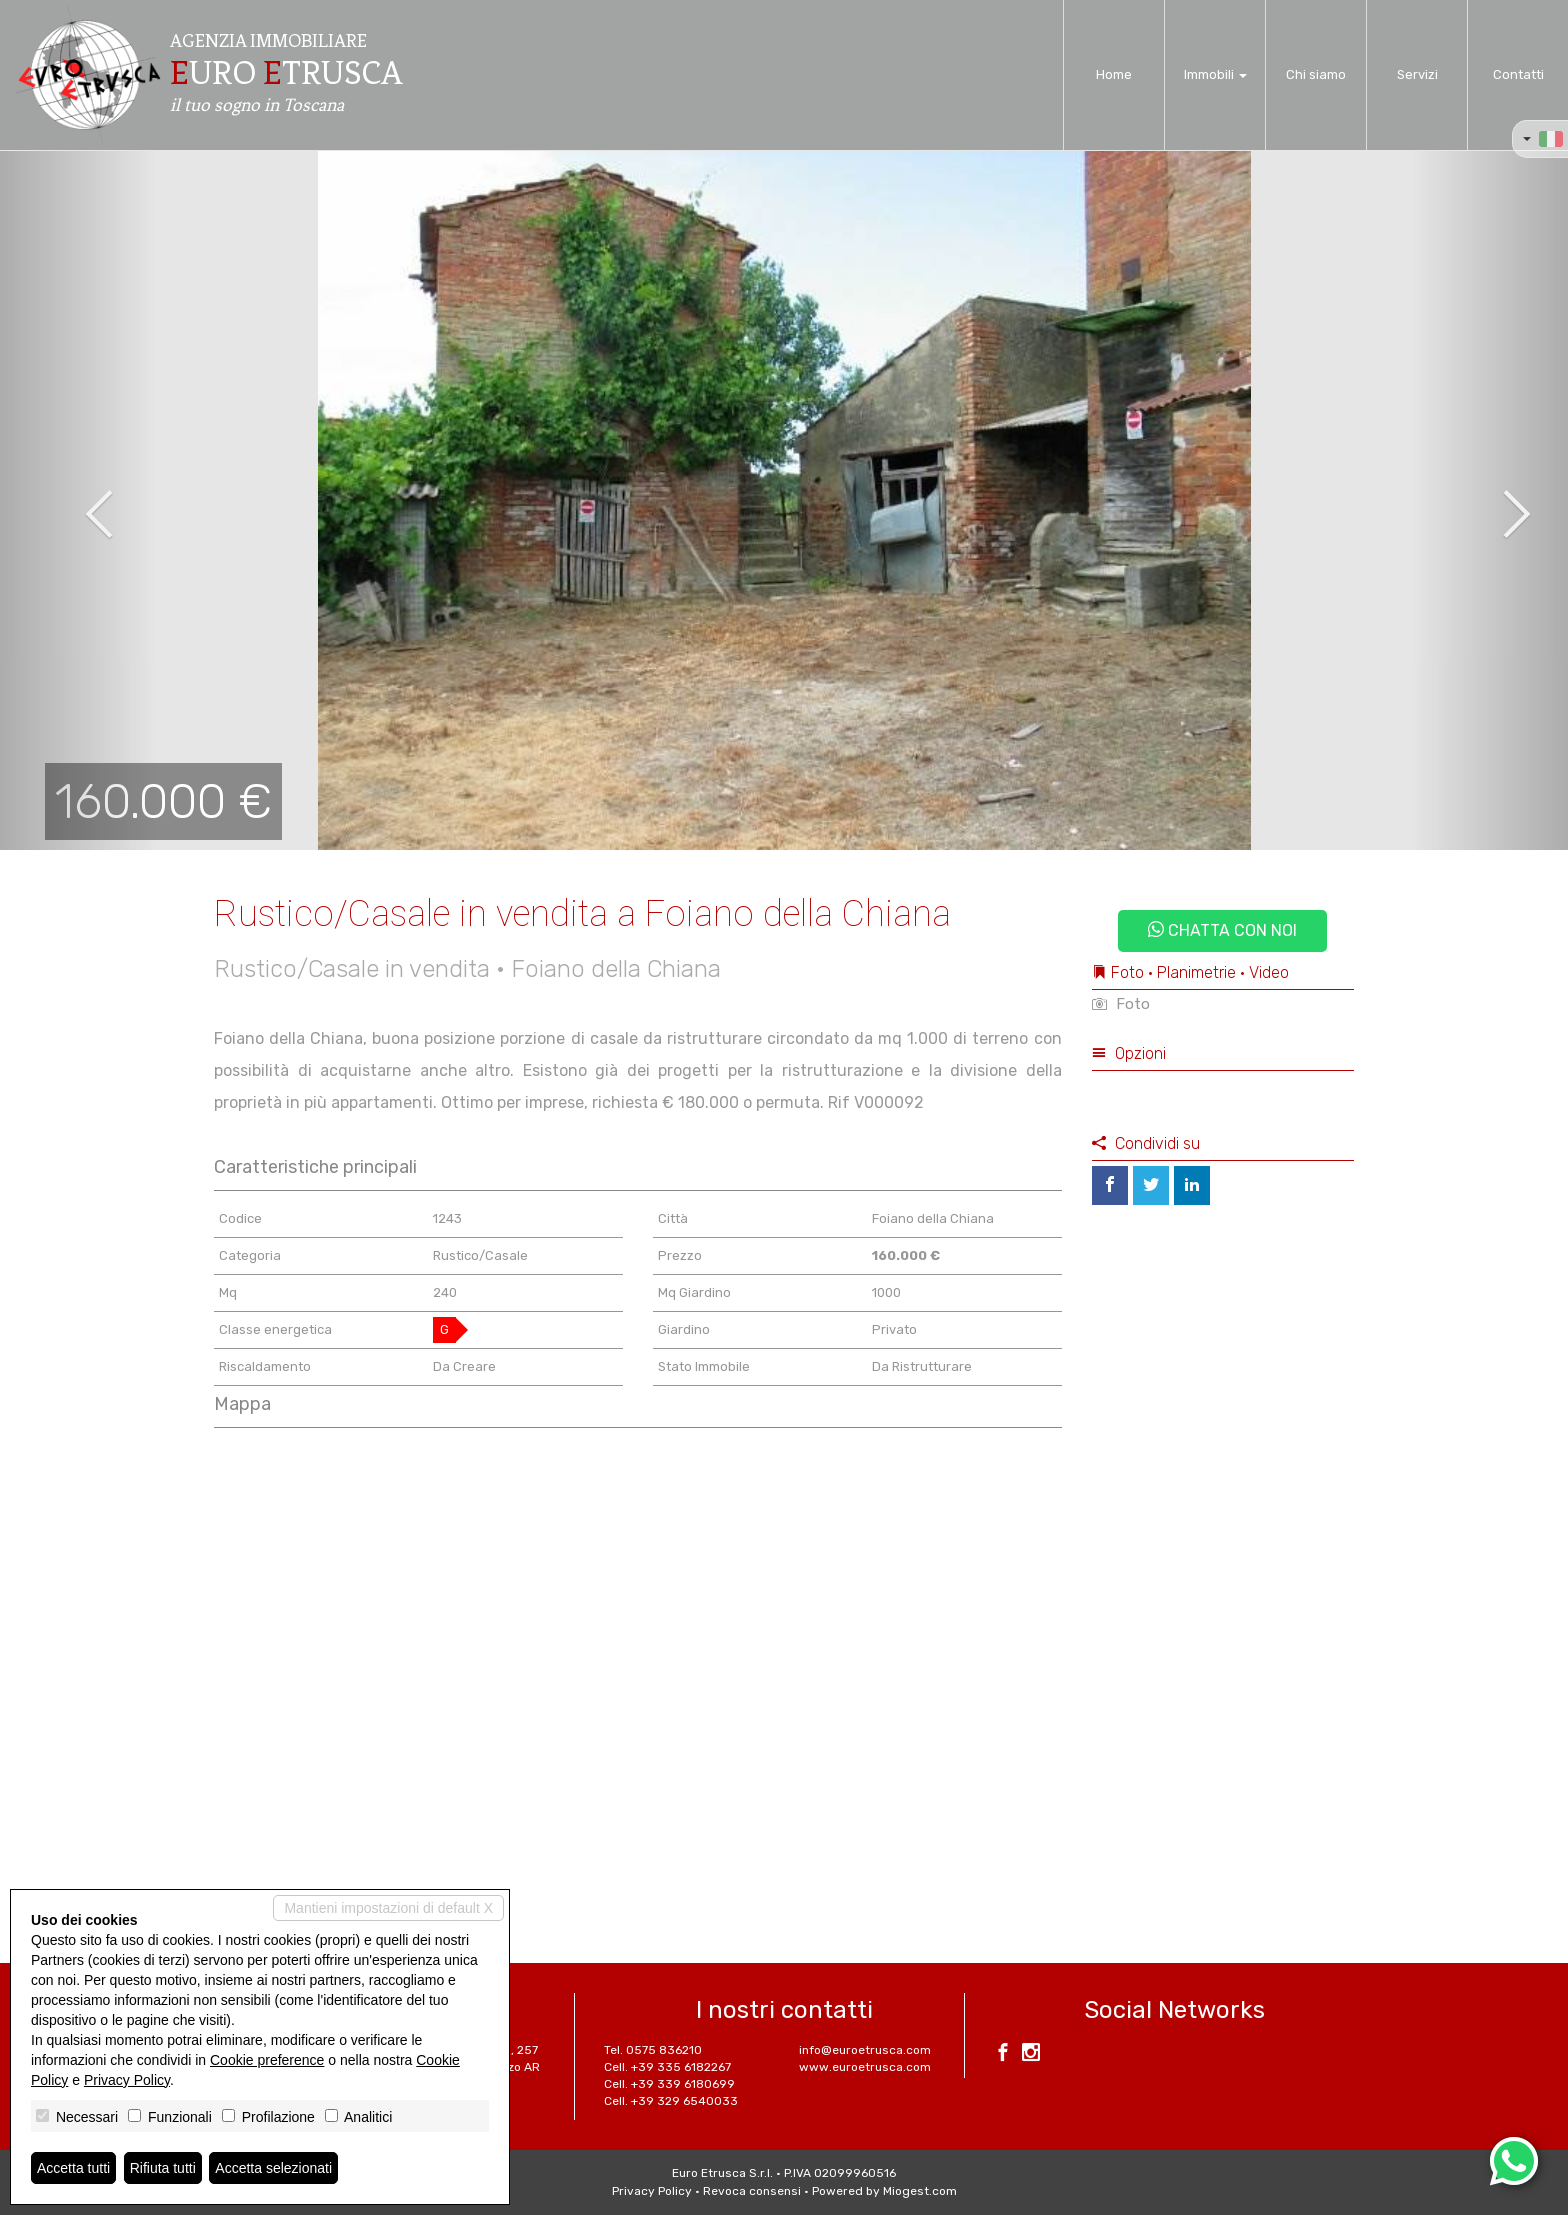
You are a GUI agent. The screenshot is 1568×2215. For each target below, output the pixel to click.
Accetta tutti (73, 2168)
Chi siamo (1316, 74)
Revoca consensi (752, 2191)
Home (1114, 74)
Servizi (1417, 74)
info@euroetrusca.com (865, 2050)
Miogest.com (920, 2191)
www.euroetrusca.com (865, 2067)
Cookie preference (267, 2060)
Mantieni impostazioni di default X (388, 1908)
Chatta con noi (1222, 930)
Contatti (1518, 74)
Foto (1121, 1004)
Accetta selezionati (273, 2168)
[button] (78, 500)
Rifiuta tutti (163, 2168)
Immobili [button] (1215, 74)
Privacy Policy (652, 2191)
